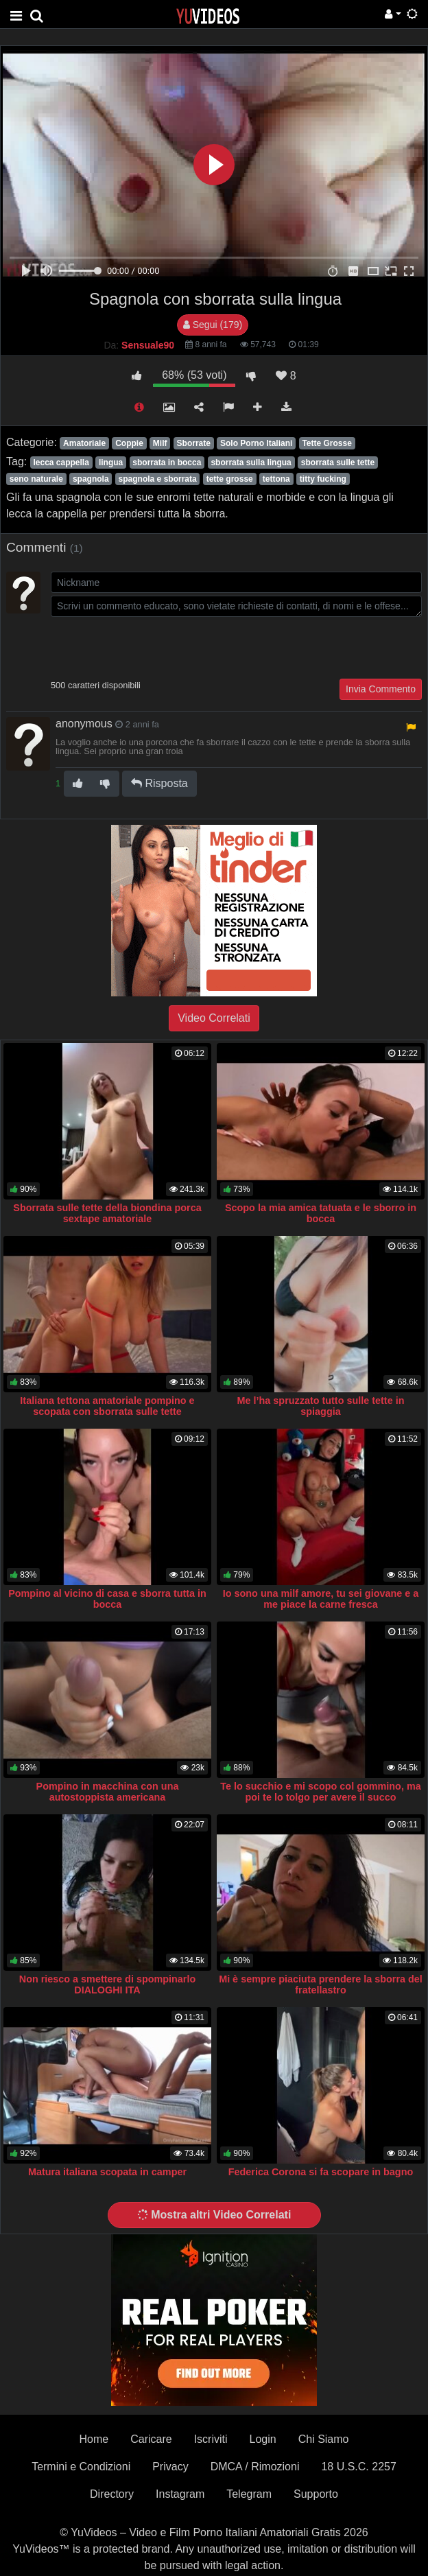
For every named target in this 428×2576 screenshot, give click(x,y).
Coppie (129, 443)
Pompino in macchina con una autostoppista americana (107, 1792)
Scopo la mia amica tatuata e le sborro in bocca (320, 1213)
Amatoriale (84, 443)
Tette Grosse (326, 443)
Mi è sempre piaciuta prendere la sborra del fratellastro (321, 1984)
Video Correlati (214, 1018)
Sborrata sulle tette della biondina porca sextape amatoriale (107, 1213)
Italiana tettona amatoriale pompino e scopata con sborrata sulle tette (107, 1406)
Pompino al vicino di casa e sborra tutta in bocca (107, 1599)
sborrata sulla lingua (251, 462)
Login (263, 2439)
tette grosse (229, 479)
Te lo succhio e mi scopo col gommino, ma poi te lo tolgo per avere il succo (320, 1792)
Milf (160, 443)
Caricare (150, 2439)
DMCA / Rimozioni (255, 2466)
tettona (276, 479)
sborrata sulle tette (337, 462)
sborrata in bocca (166, 462)
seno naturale (36, 479)
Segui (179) (212, 324)
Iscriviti (211, 2439)
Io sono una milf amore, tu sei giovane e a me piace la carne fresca (320, 1599)
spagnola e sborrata (158, 479)
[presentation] (155, 646)
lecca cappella (60, 462)
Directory (112, 2494)
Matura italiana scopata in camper (107, 2171)
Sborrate (194, 443)
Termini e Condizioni (81, 2466)
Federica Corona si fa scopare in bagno (321, 2171)
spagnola (91, 479)
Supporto (316, 2494)
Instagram (180, 2494)
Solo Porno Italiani (256, 443)
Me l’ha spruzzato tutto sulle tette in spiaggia (321, 1406)
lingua (111, 462)
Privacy (170, 2466)
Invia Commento (381, 688)
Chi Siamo (323, 2439)
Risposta (159, 783)
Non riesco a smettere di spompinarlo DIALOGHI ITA (107, 1984)
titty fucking (323, 479)
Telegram (249, 2494)
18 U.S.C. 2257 (358, 2466)
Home (93, 2439)
